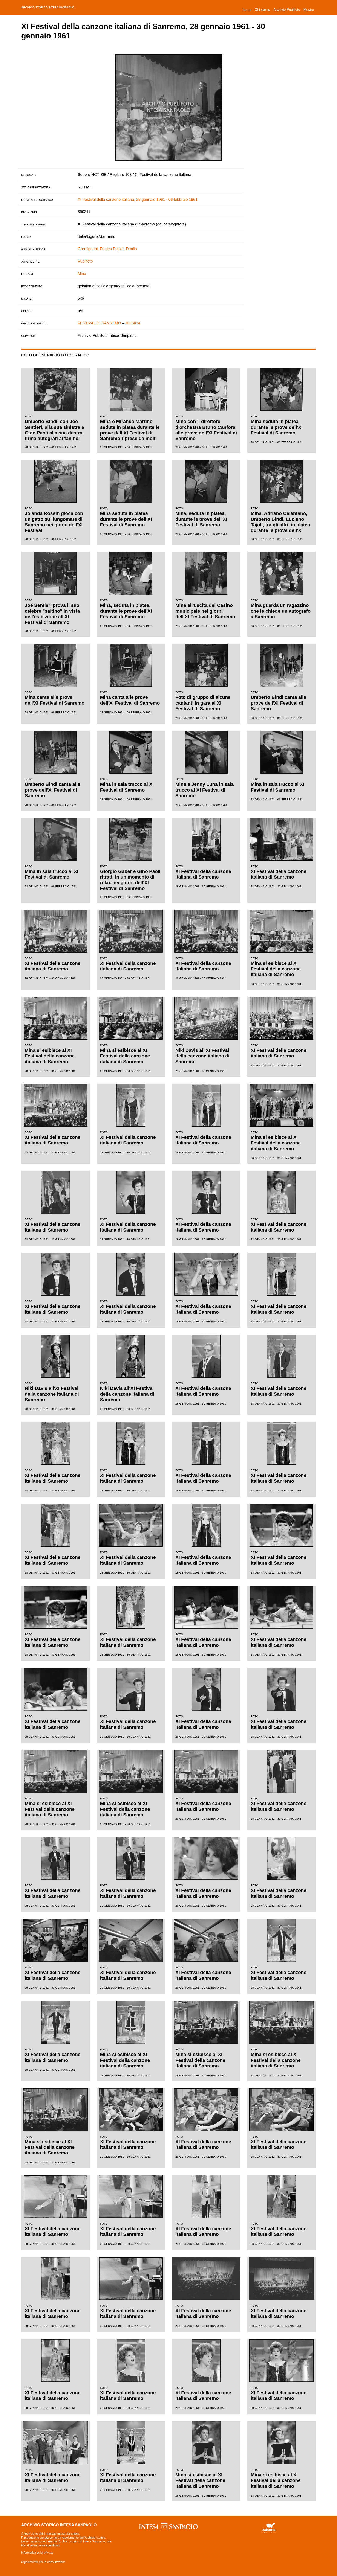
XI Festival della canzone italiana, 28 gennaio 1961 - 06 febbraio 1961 (138, 199)
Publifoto (85, 261)
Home (248, 8)
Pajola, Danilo (125, 249)
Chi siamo (262, 9)
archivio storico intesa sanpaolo (59, 7)
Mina (82, 273)
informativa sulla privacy (37, 2552)
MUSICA (133, 323)
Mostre (308, 9)
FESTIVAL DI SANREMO (99, 323)
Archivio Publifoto (286, 9)
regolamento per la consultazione (43, 2562)
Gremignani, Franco (95, 249)
